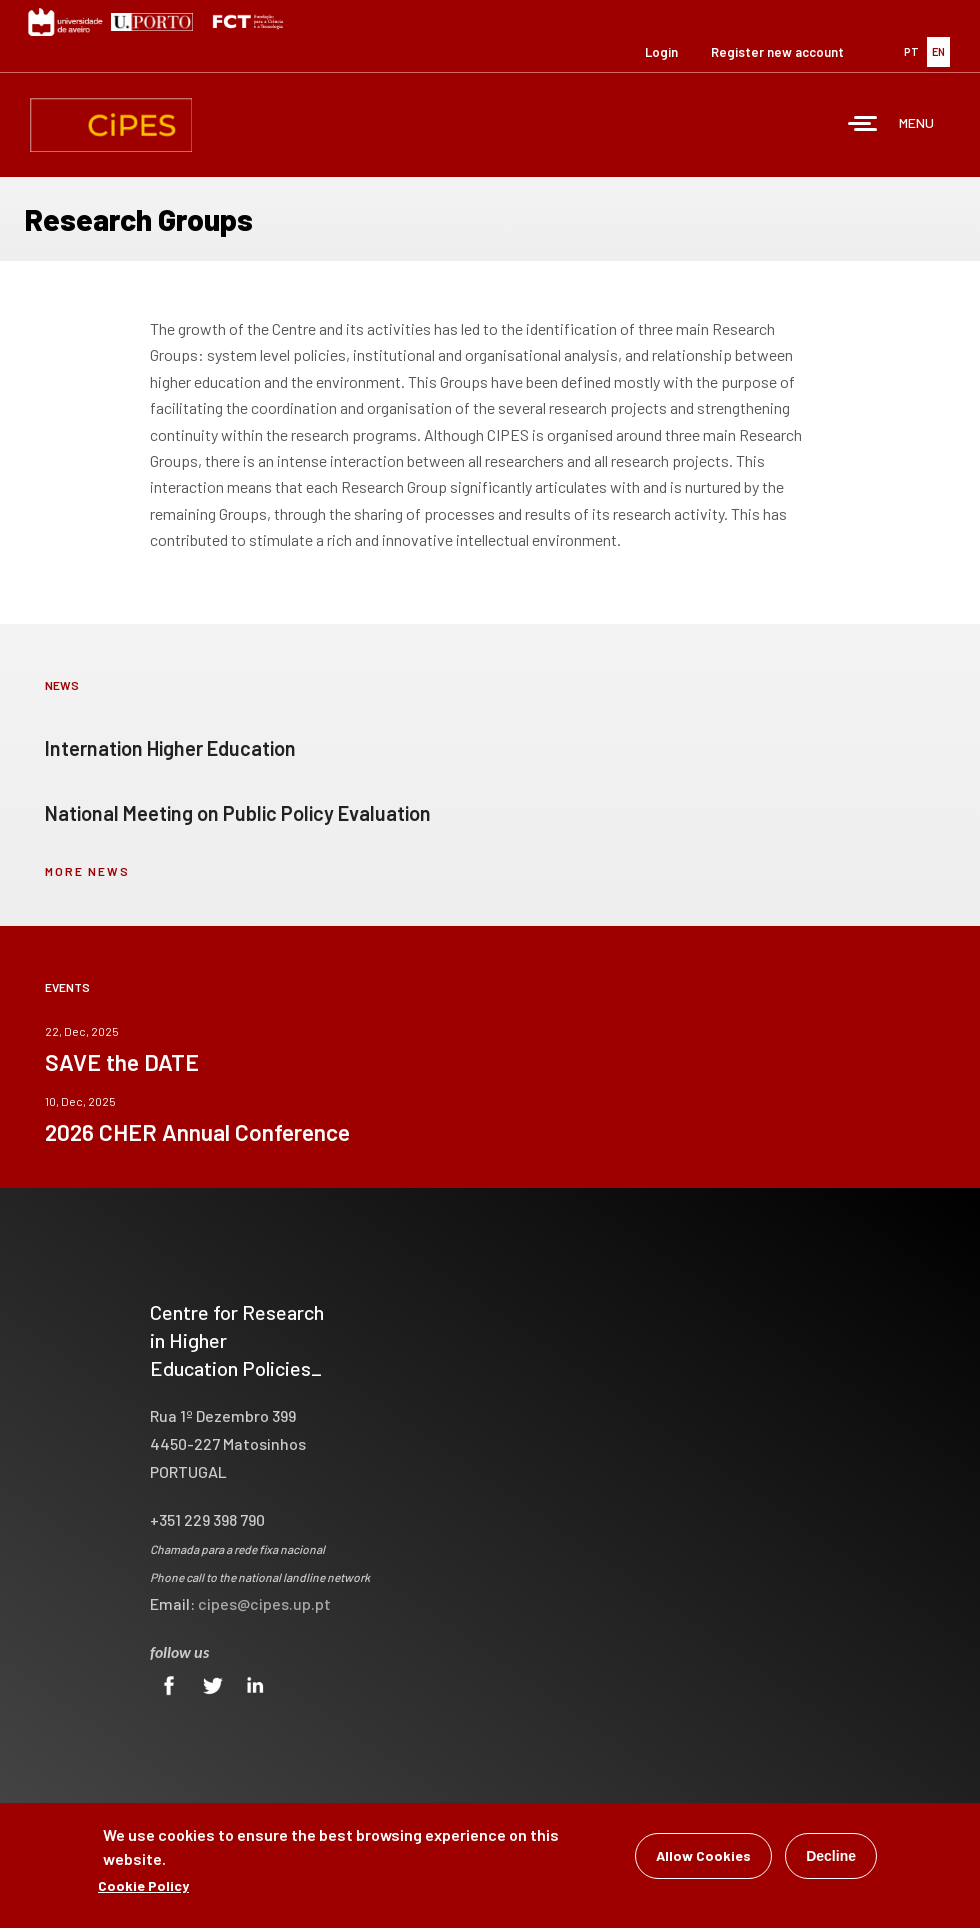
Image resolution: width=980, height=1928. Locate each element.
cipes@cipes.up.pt (264, 1603)
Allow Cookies (703, 1860)
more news (87, 871)
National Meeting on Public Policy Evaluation (238, 813)
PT (911, 51)
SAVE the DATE (122, 1062)
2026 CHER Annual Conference (197, 1132)
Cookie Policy (143, 1890)
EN (938, 51)
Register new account (777, 52)
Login (661, 52)
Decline (831, 1861)
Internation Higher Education (170, 748)
